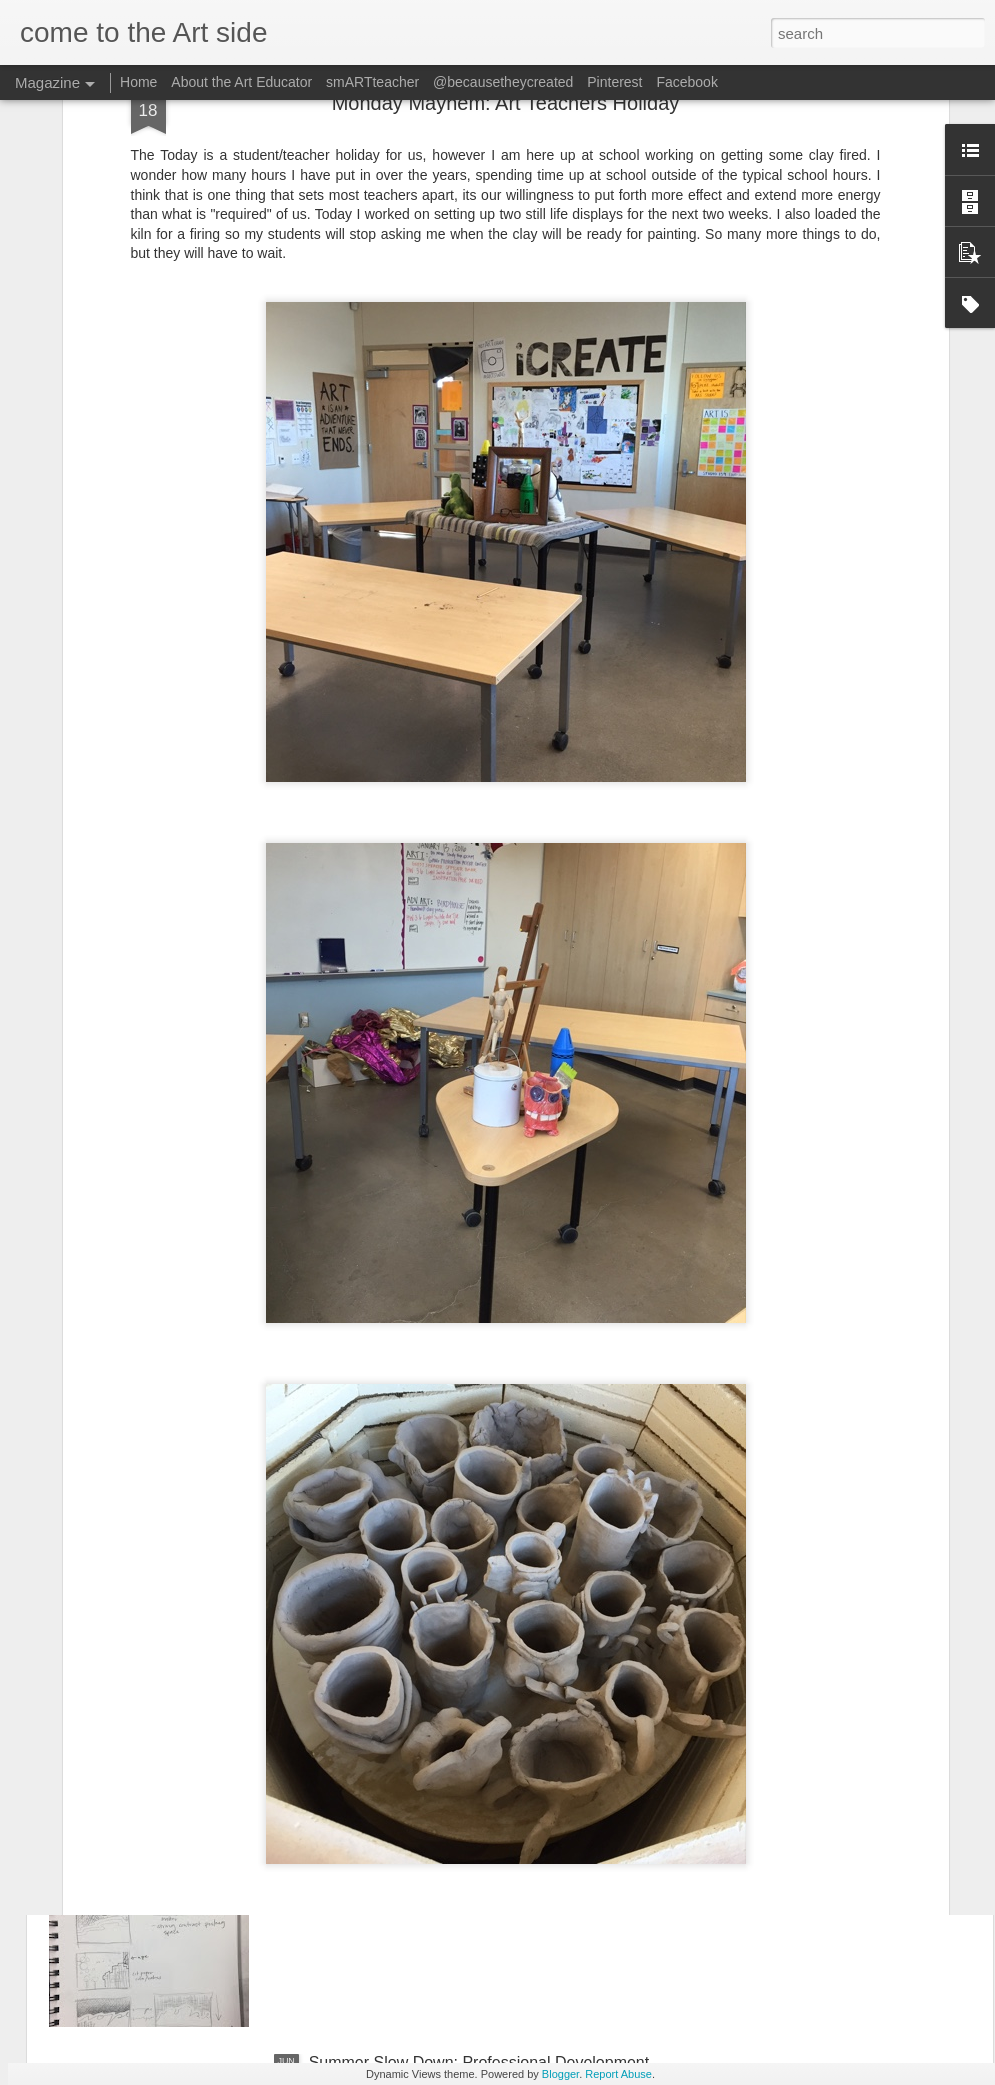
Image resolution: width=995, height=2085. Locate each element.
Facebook (686, 82)
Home (138, 82)
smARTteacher (374, 82)
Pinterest (614, 82)
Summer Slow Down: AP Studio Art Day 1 (456, 1835)
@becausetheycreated (503, 82)
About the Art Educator (241, 82)
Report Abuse (618, 2074)
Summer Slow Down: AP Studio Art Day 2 (456, 1608)
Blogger (560, 2074)
